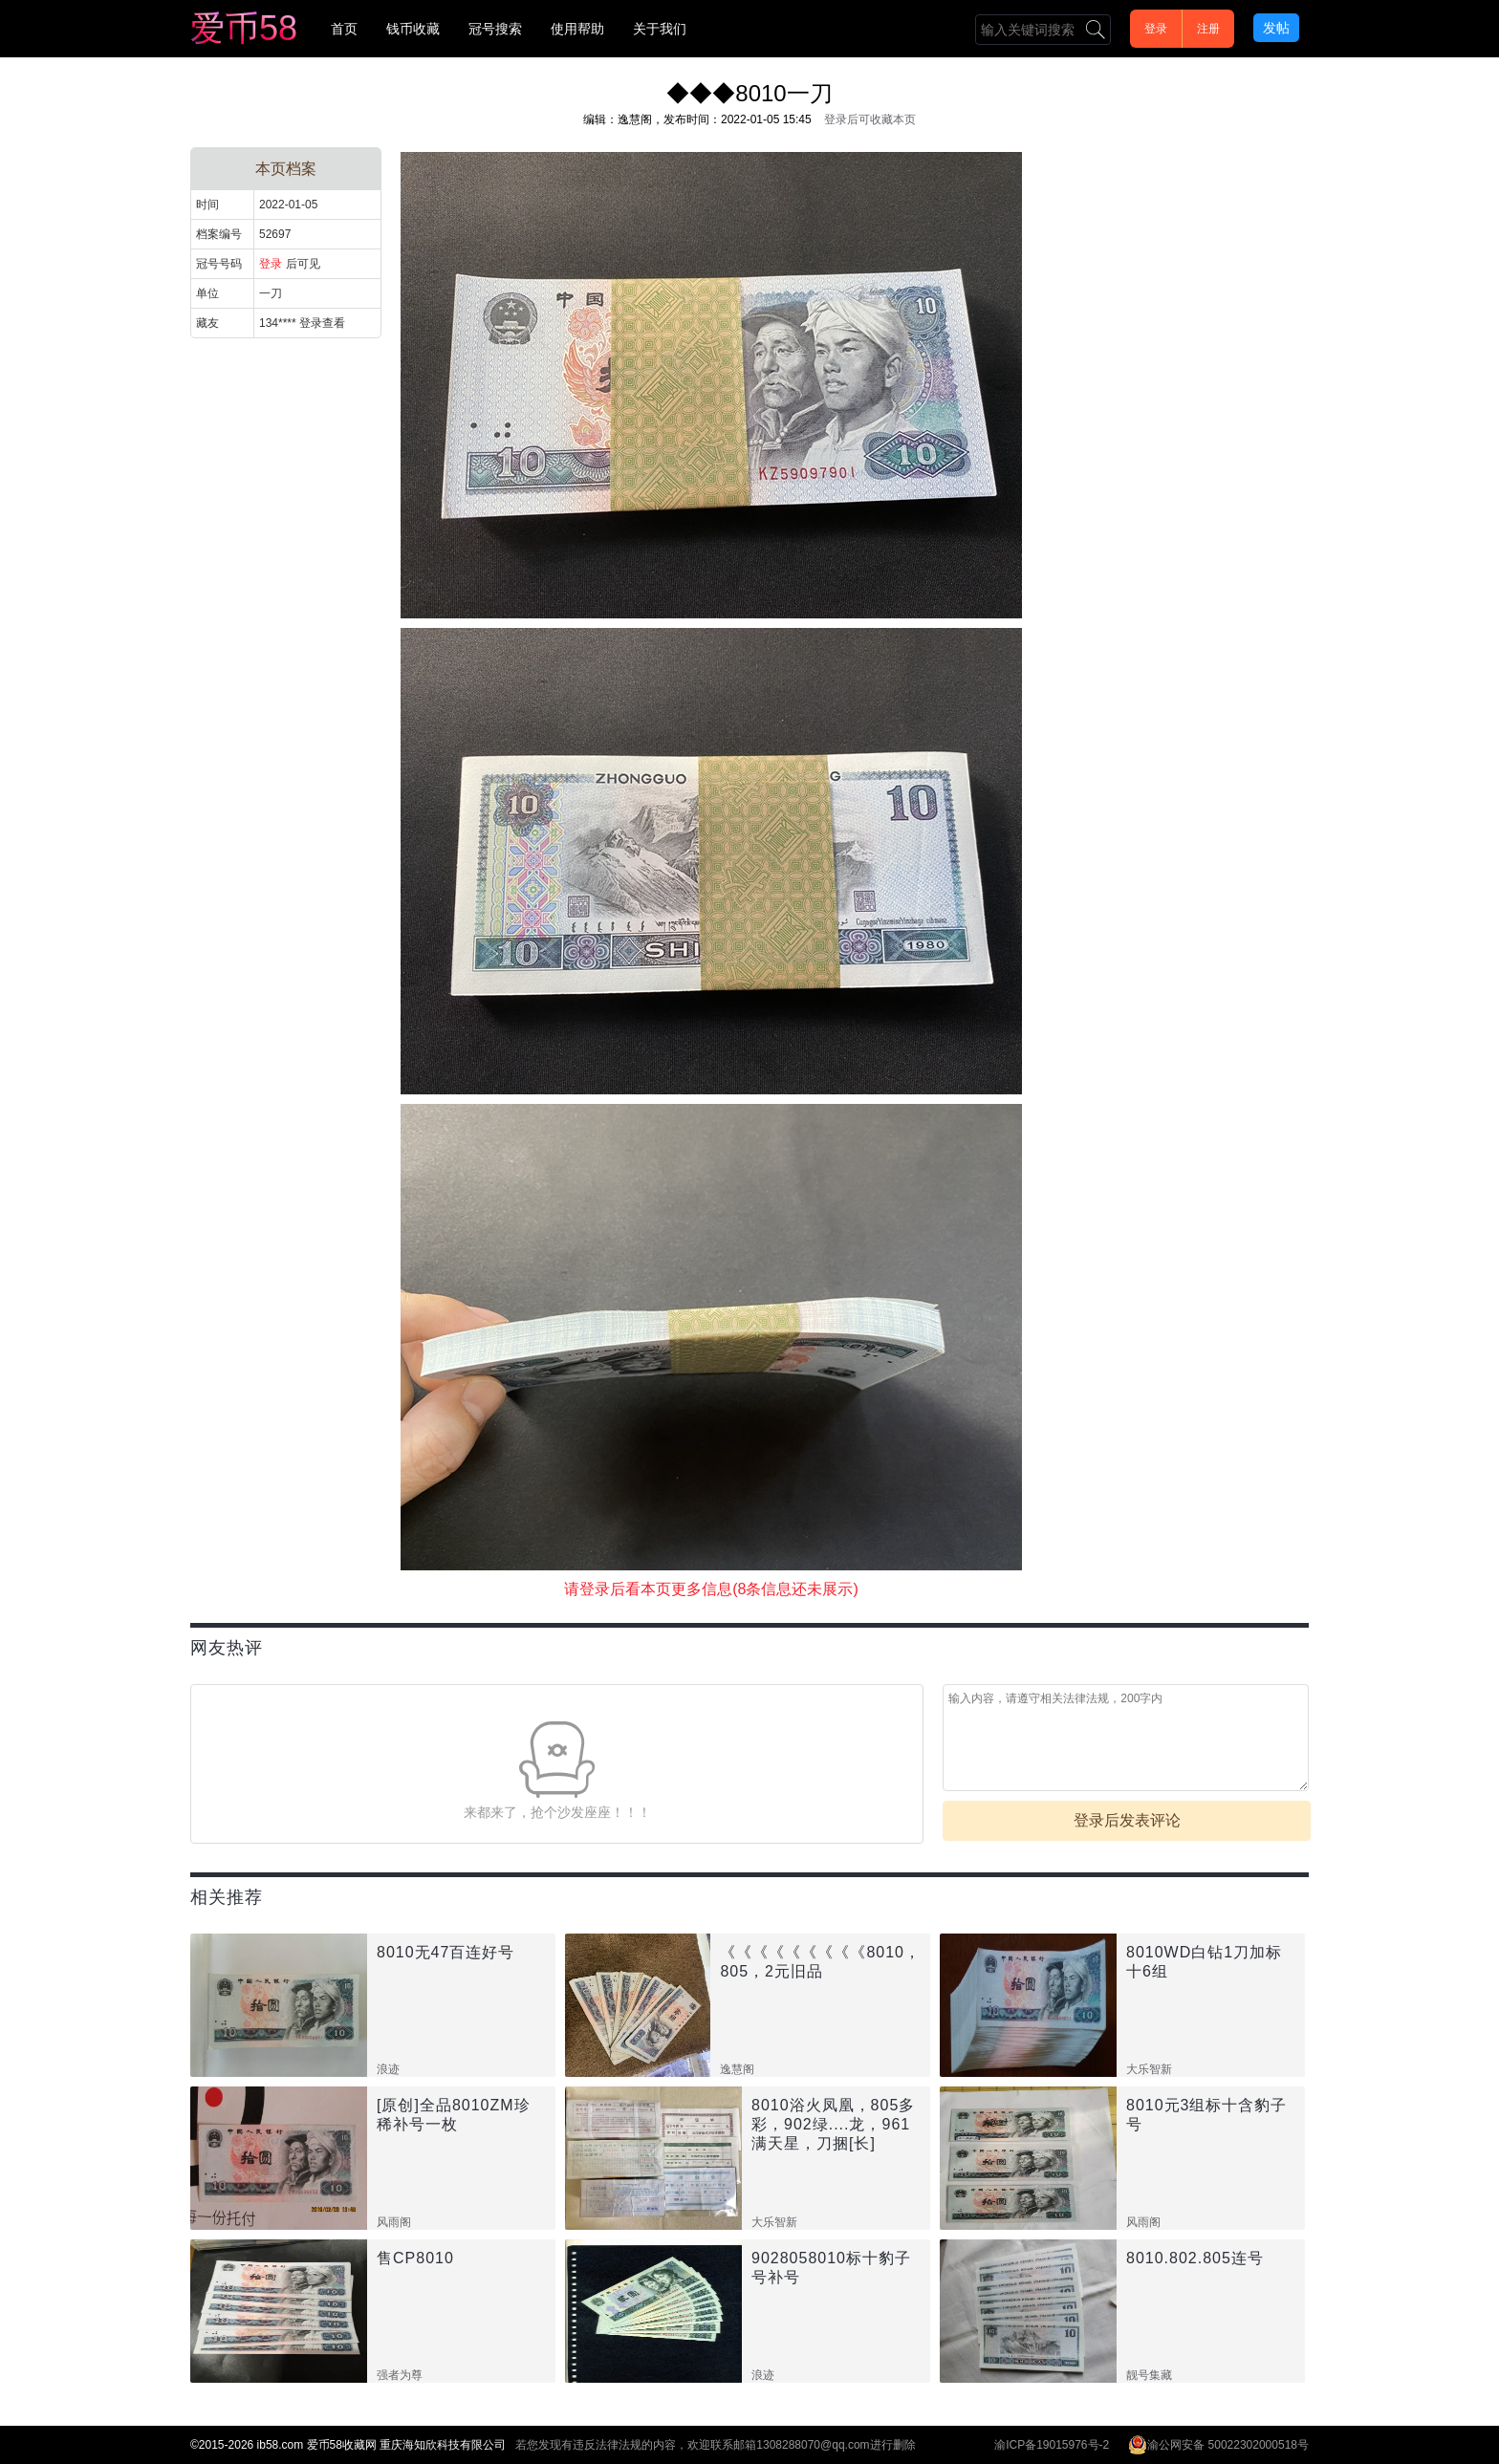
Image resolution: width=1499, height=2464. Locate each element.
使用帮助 (577, 28)
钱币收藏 (413, 28)
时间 (207, 204)
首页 (344, 28)
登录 (1155, 28)
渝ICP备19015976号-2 (1051, 2445)
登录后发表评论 (1127, 1820)
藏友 (207, 323)
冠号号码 (219, 263)
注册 (1208, 28)
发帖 (1276, 27)
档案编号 (219, 234)
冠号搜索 (495, 28)
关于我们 (659, 28)
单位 (207, 293)
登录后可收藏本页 (870, 119)
